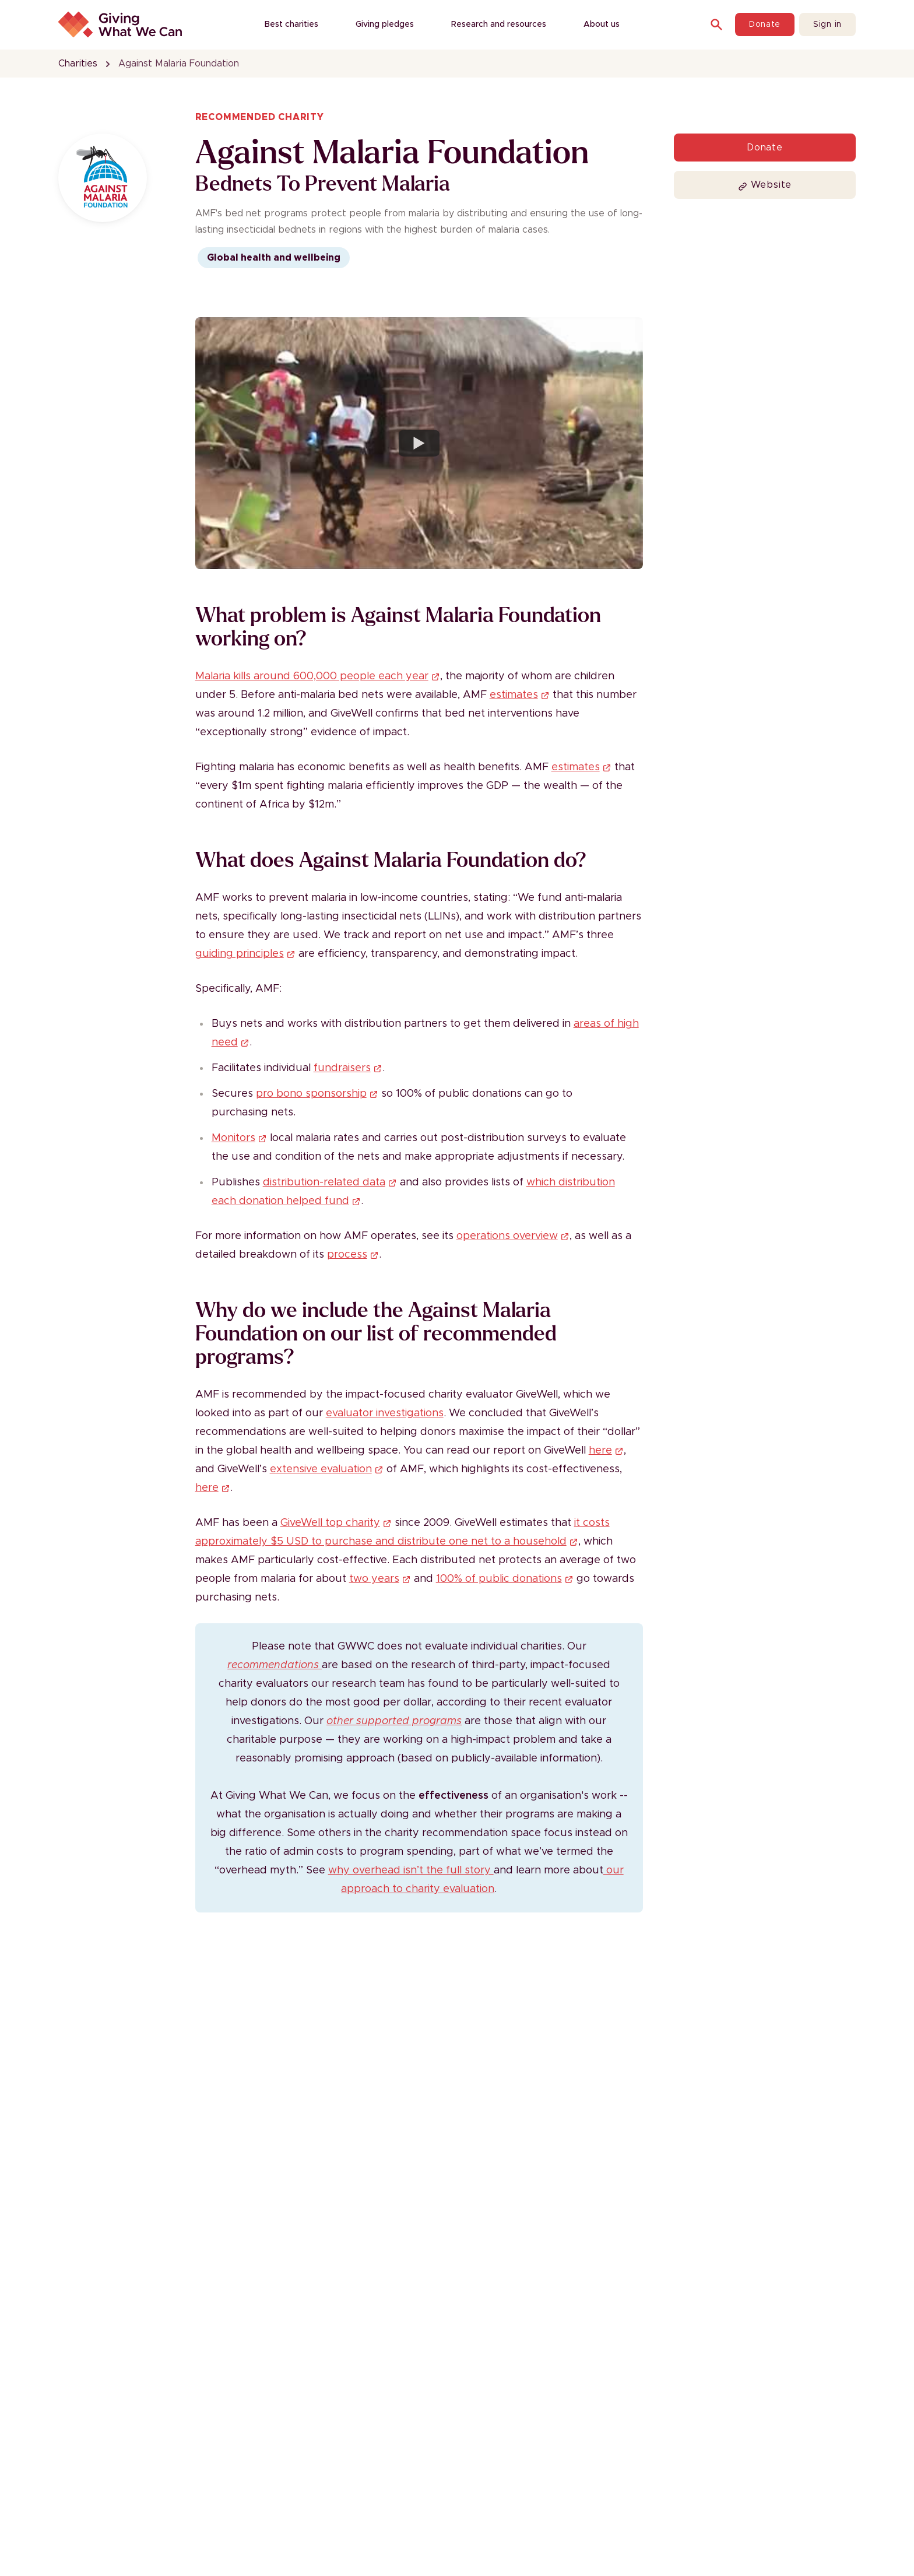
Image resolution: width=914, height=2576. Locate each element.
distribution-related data (330, 1182)
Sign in (827, 24)
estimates (520, 695)
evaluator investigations (385, 1413)
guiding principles (245, 954)
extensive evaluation (327, 1469)
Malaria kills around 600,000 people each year (317, 676)
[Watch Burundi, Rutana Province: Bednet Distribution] (419, 443)
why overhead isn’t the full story (411, 1870)
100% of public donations (505, 1579)
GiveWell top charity (336, 1523)
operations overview (513, 1236)
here (606, 1450)
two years (380, 1579)
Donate (765, 24)
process (353, 1255)
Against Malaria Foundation (178, 63)
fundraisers (348, 1068)
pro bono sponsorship (317, 1094)
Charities (77, 63)
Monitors (239, 1138)
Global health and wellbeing (273, 257)
